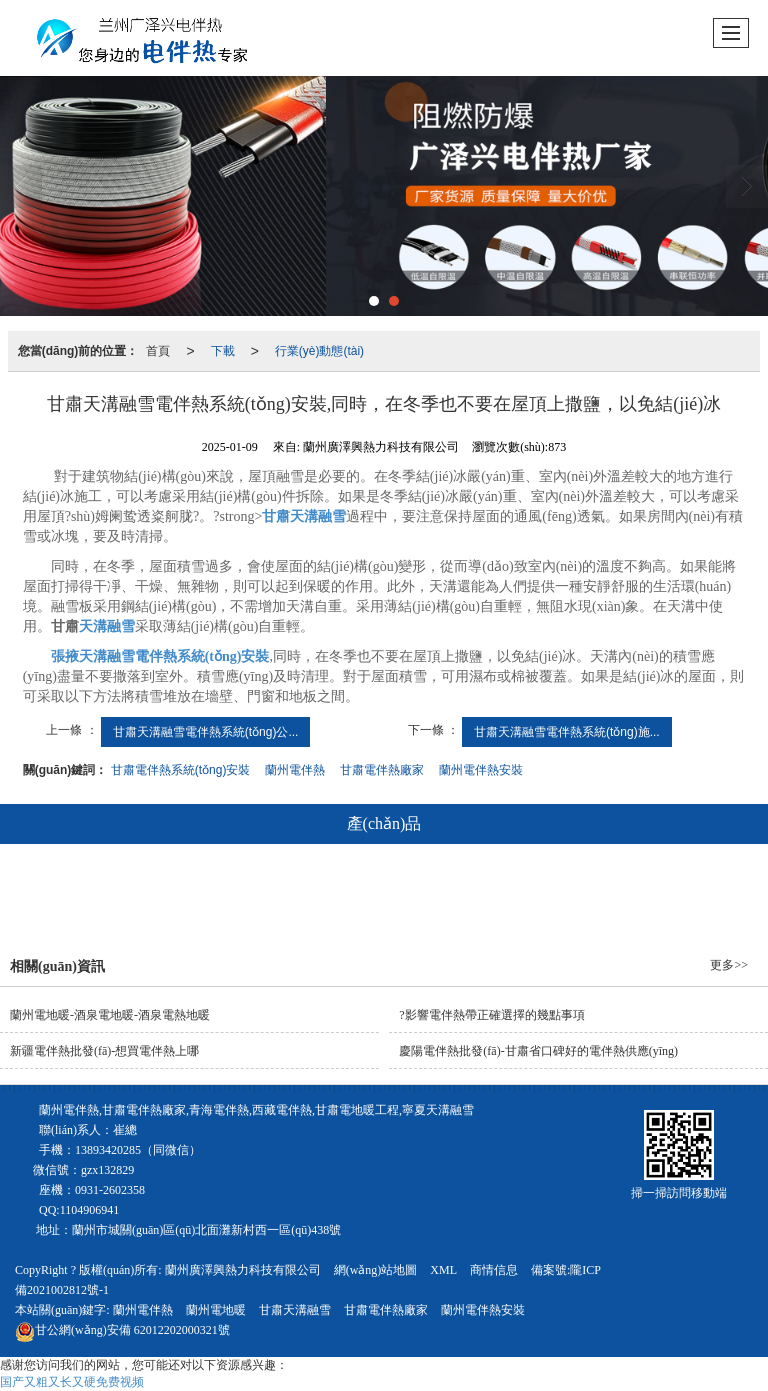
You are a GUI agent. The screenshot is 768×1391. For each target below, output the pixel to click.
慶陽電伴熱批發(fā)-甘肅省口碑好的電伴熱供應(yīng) (538, 1051)
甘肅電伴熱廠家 (382, 770)
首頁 (158, 351)
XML (443, 1270)
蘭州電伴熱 (295, 770)
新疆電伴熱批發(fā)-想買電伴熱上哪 (104, 1051)
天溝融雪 (468, 896)
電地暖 (373, 896)
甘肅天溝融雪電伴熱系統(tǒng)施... (567, 732)
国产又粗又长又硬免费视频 (72, 1382)
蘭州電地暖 (216, 1310)
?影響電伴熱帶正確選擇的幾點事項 (491, 1015)
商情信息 (494, 1270)
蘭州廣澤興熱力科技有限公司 (243, 1270)
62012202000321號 (122, 1330)
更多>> (729, 965)
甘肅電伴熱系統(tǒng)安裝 (181, 770)
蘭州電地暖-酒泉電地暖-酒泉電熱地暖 (110, 1015)
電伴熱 (284, 896)
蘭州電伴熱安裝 (481, 770)
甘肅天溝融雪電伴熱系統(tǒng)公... (206, 732)
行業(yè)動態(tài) (319, 351)
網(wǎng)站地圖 (376, 1270)
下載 (223, 351)
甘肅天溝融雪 (295, 1310)
